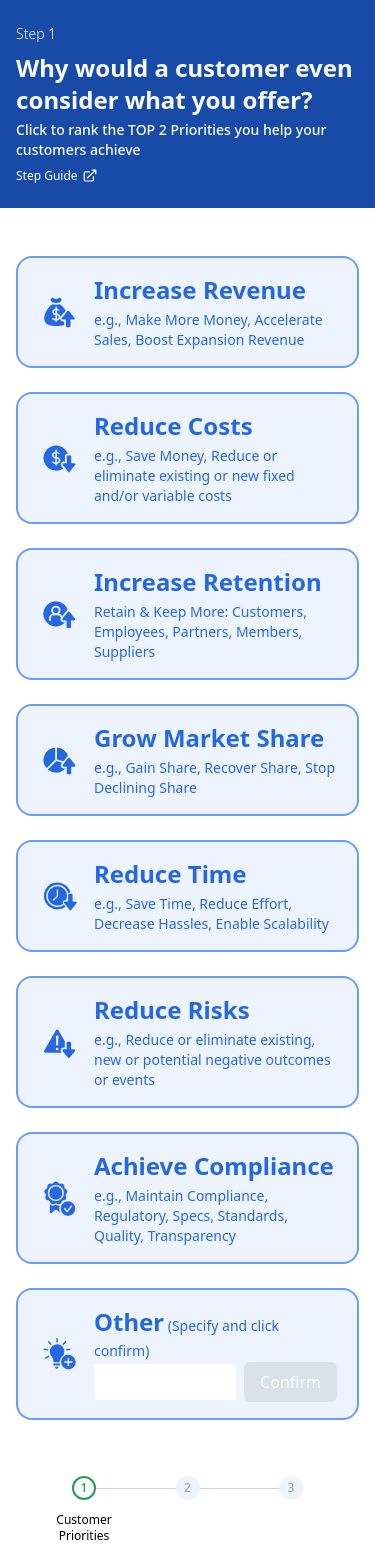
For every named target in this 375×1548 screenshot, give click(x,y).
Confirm (290, 1382)
